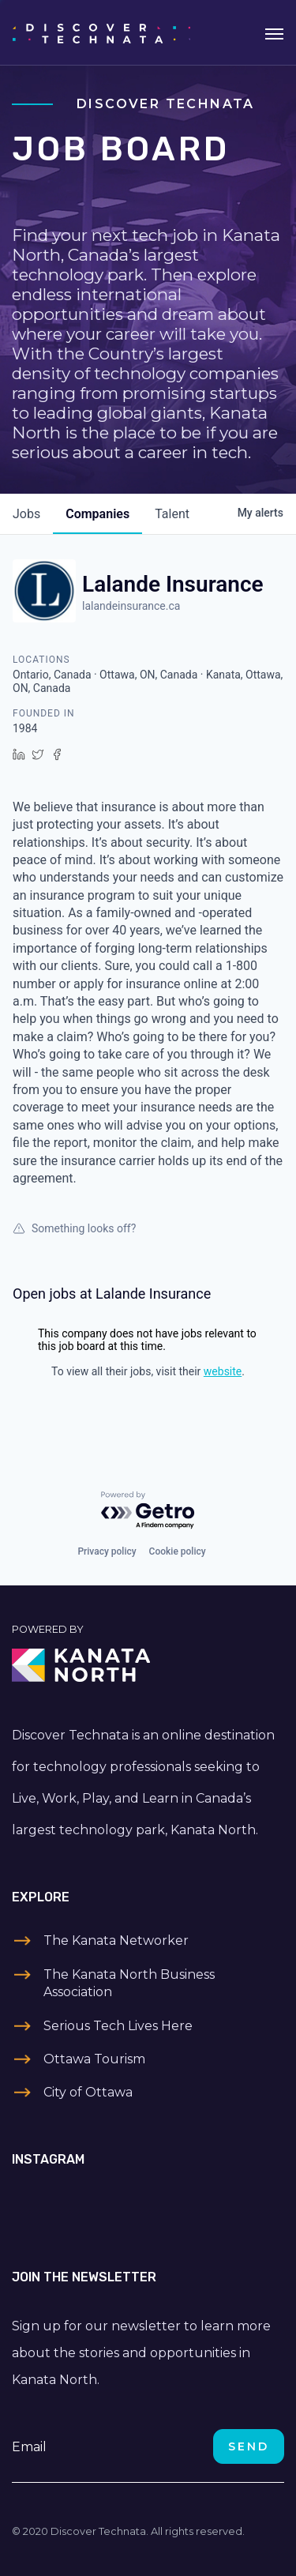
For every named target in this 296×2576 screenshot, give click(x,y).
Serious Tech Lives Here (118, 2025)
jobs (26, 513)
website (223, 1371)
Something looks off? (74, 1228)
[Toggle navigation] (274, 32)
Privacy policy (106, 1551)
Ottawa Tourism (94, 2058)
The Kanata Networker (116, 1940)
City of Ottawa (88, 2092)
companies (97, 513)
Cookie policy (177, 1551)
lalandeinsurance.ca (131, 606)
